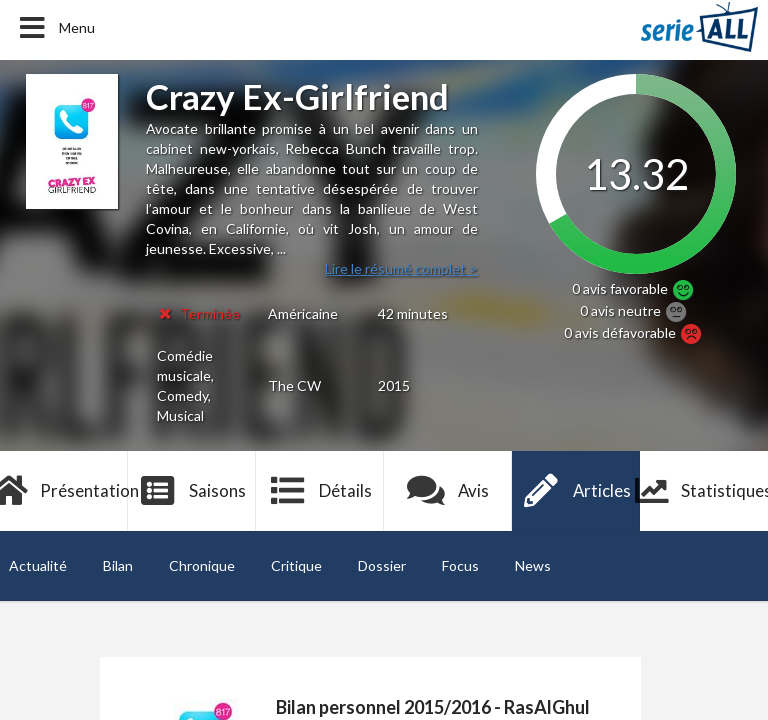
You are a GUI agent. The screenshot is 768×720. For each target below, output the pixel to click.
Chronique (202, 565)
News (533, 565)
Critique (296, 565)
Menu (55, 28)
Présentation (64, 491)
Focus (460, 565)
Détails (320, 491)
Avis (448, 491)
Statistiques (704, 491)
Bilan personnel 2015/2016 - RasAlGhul (433, 707)
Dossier (382, 565)
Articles (576, 491)
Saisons (192, 491)
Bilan (118, 565)
